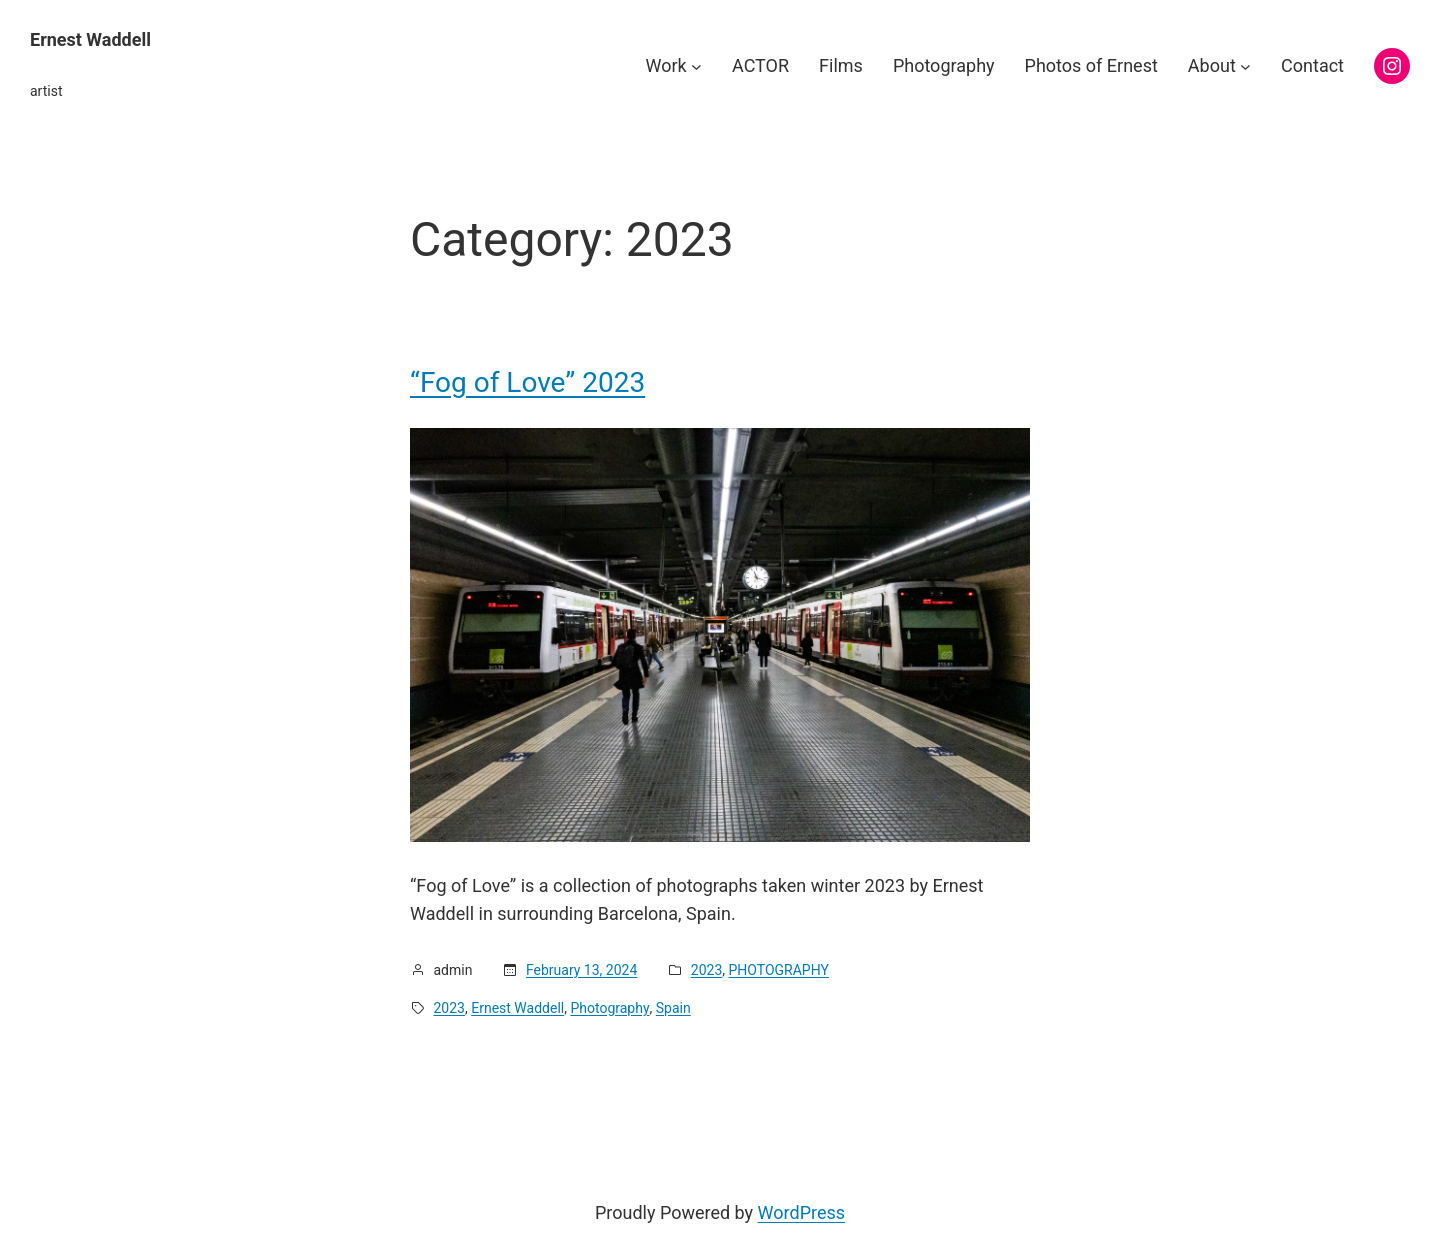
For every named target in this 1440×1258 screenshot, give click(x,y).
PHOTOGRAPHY (779, 970)
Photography (609, 1008)
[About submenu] (1245, 66)
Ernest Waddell (90, 39)
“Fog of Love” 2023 (527, 383)
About (1212, 65)
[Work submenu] (696, 66)
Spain (673, 1008)
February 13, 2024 (581, 970)
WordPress (801, 1212)
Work (666, 65)
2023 (706, 970)
